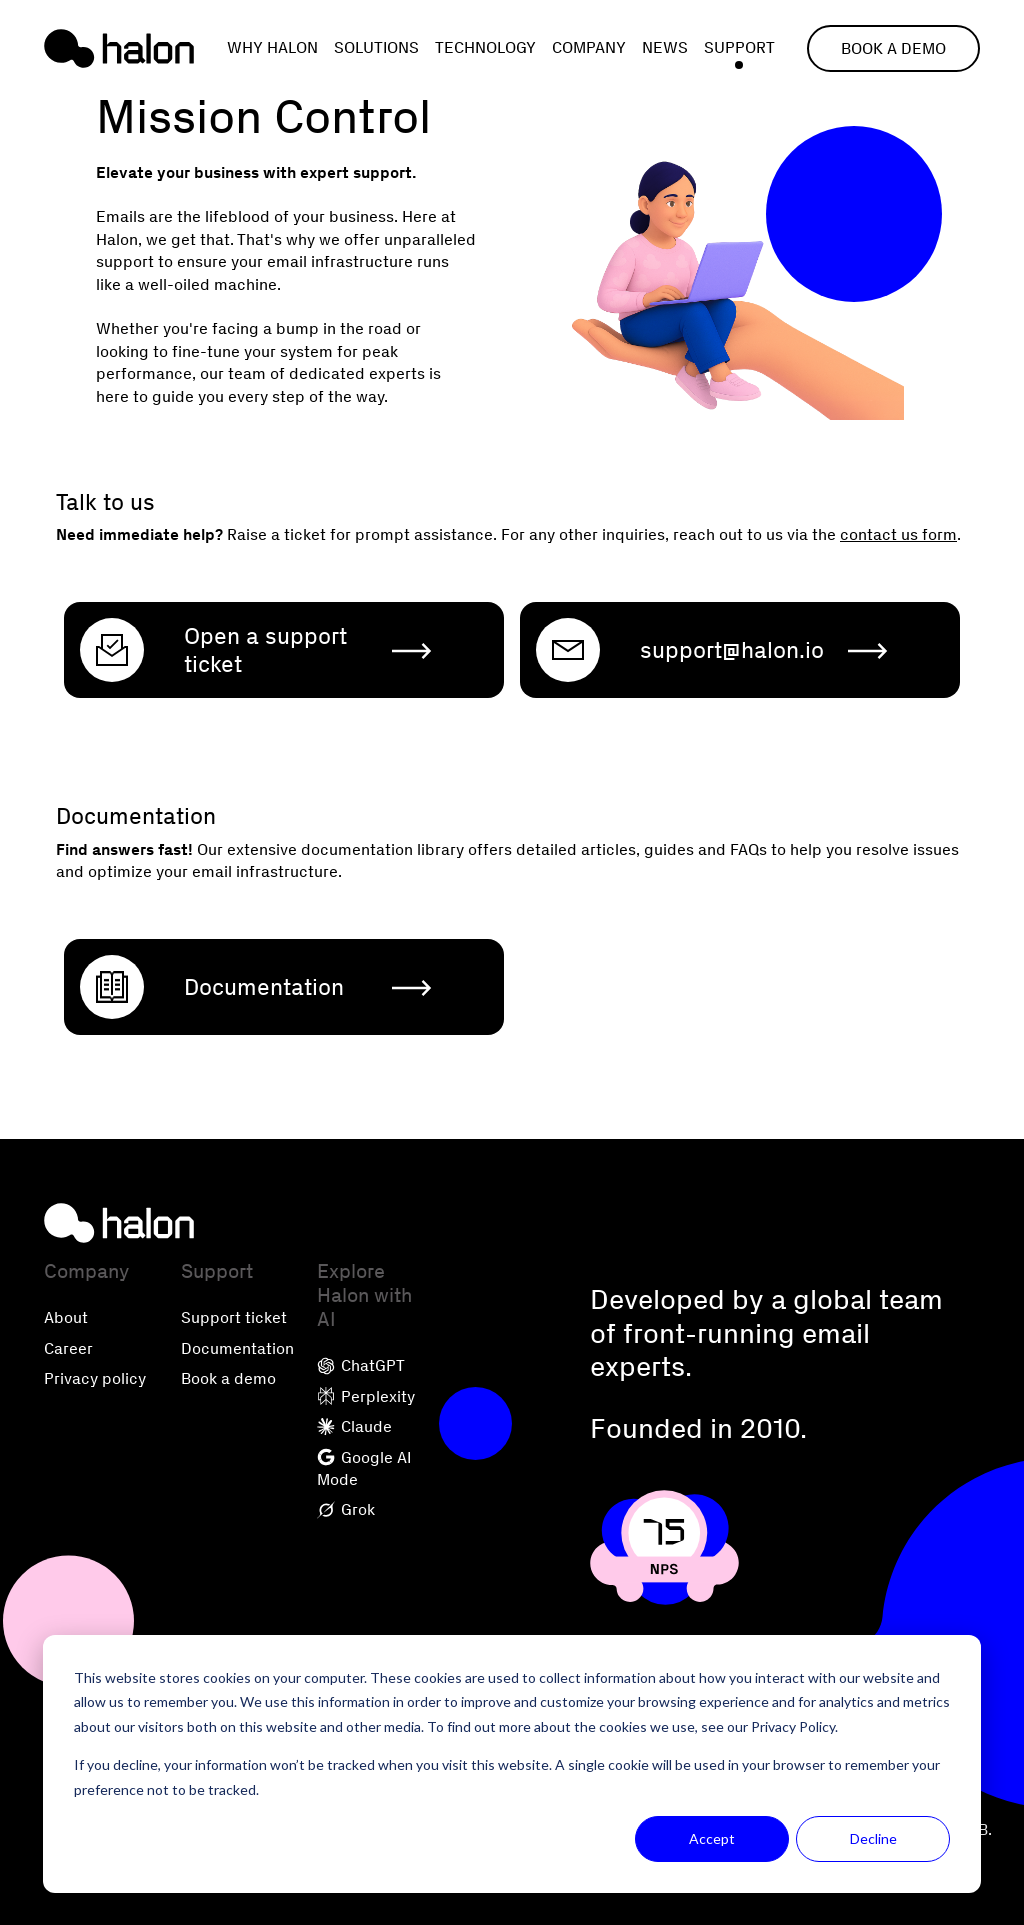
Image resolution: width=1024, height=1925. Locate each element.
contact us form (898, 534)
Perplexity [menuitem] (366, 1396)
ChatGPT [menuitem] (361, 1365)
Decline (873, 1838)
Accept (712, 1838)
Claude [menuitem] (354, 1426)
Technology (485, 47)
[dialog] (512, 1764)
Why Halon (272, 47)
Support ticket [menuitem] (234, 1317)
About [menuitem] (66, 1317)
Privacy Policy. (794, 1726)
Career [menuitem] (68, 1348)
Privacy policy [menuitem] (95, 1378)
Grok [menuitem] (346, 1509)
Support (739, 47)
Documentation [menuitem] (237, 1348)
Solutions (376, 47)
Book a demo (893, 48)
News (665, 47)
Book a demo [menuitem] (228, 1378)
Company (589, 47)
